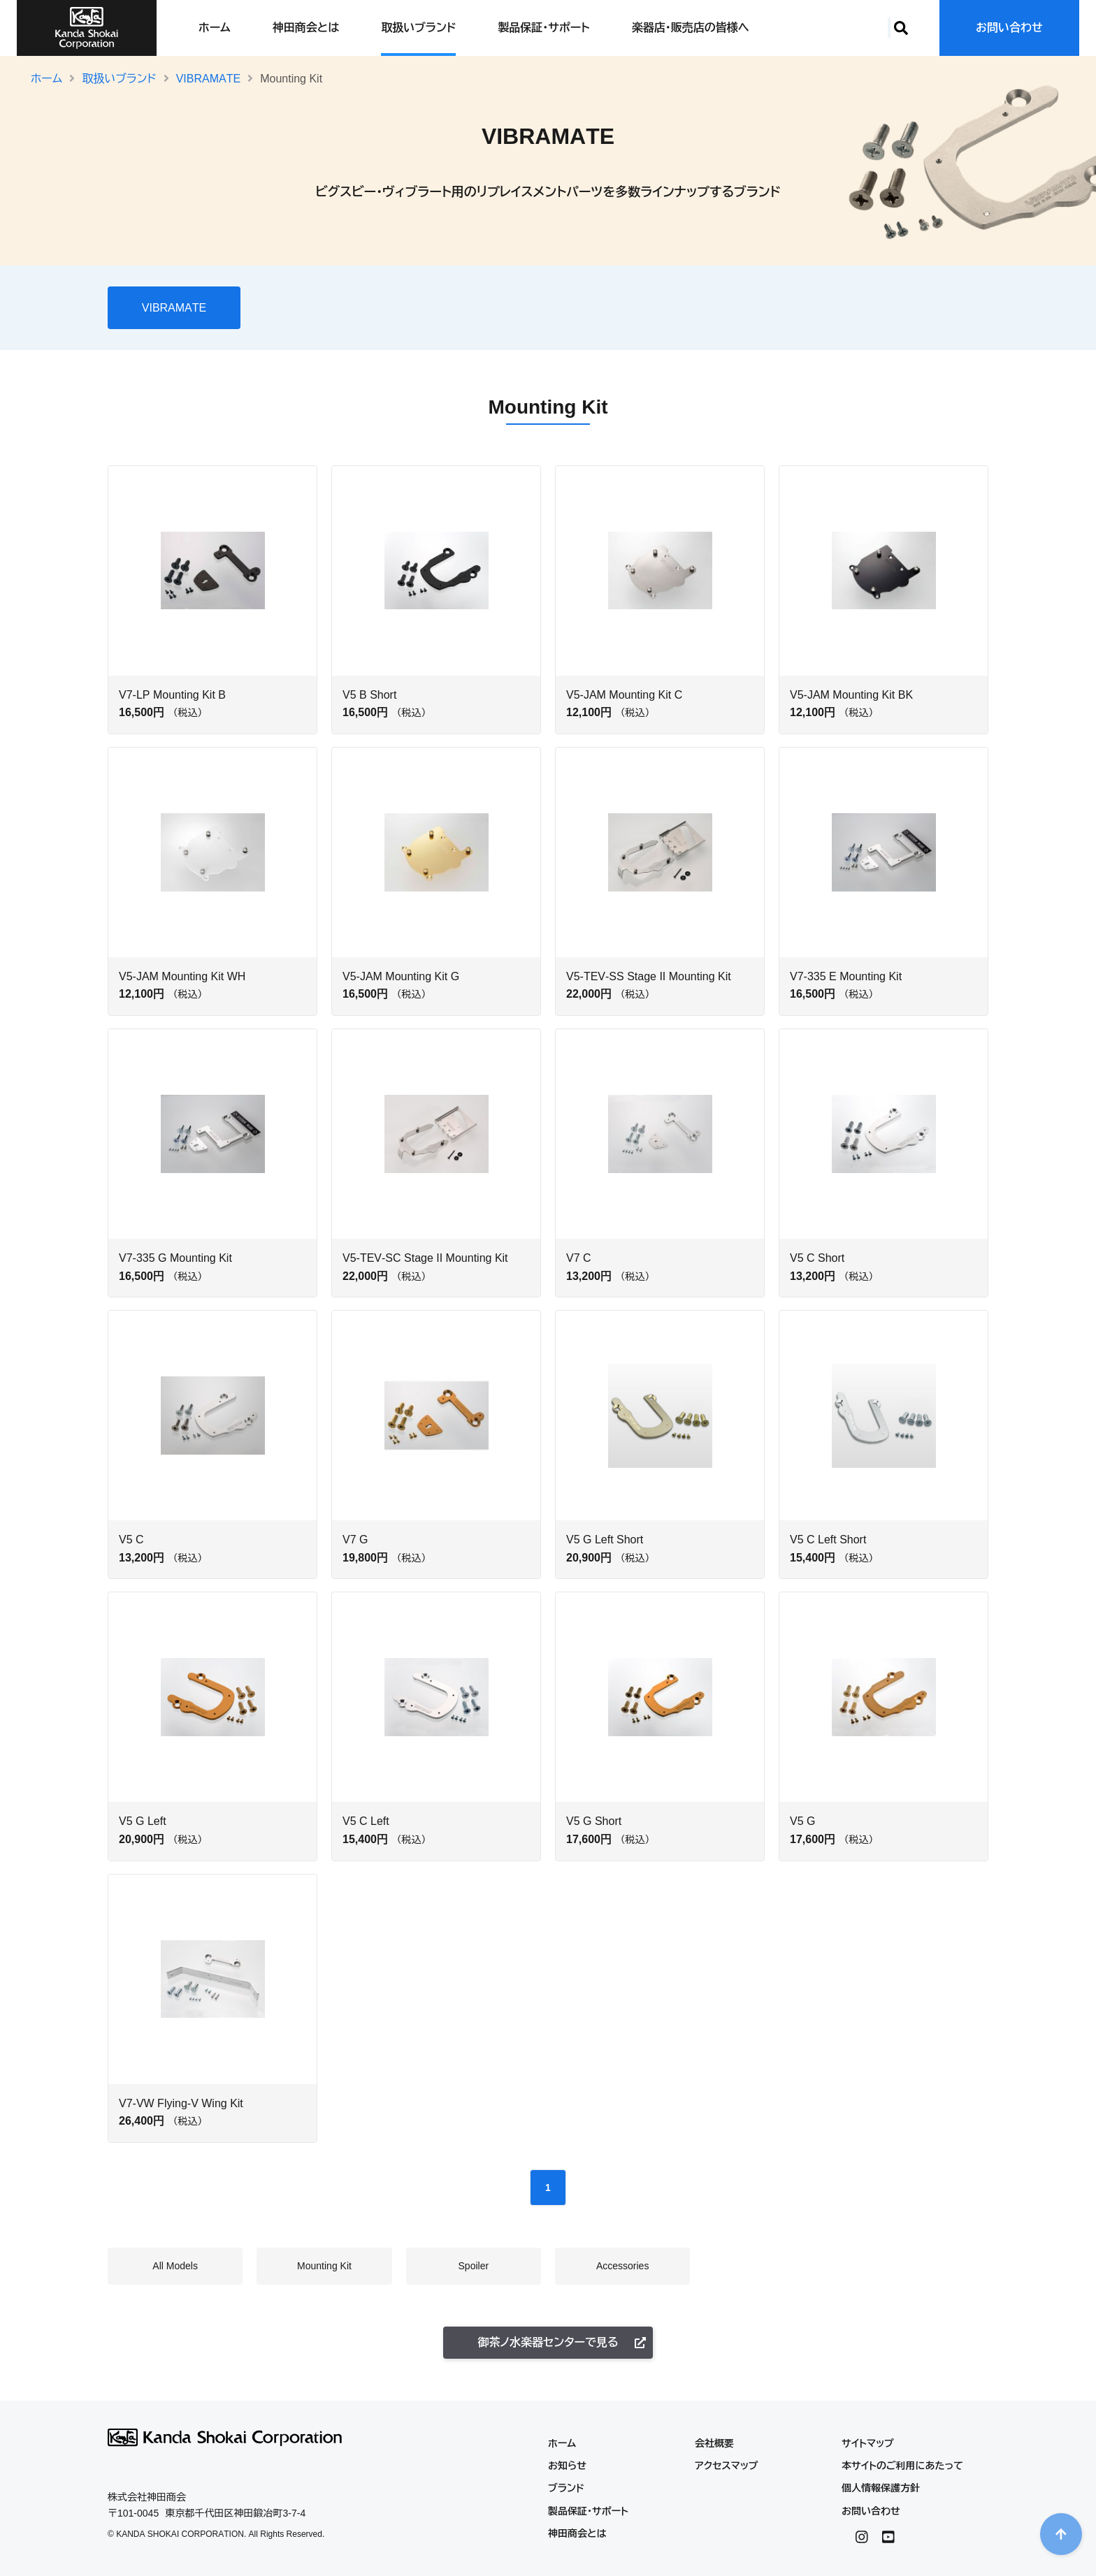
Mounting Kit (362, 304)
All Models (291, 304)
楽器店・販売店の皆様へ (690, 28)
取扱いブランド (418, 28)
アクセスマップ (726, 2465)
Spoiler (425, 304)
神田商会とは (306, 28)
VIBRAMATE (208, 79)
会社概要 (714, 2443)
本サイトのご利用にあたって (902, 2465)
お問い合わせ (1009, 28)
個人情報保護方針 (881, 2488)
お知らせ (567, 2465)
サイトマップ (868, 2443)
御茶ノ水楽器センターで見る (561, 2342)
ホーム (215, 28)
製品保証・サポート (543, 28)
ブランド (566, 2488)
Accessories (487, 304)
